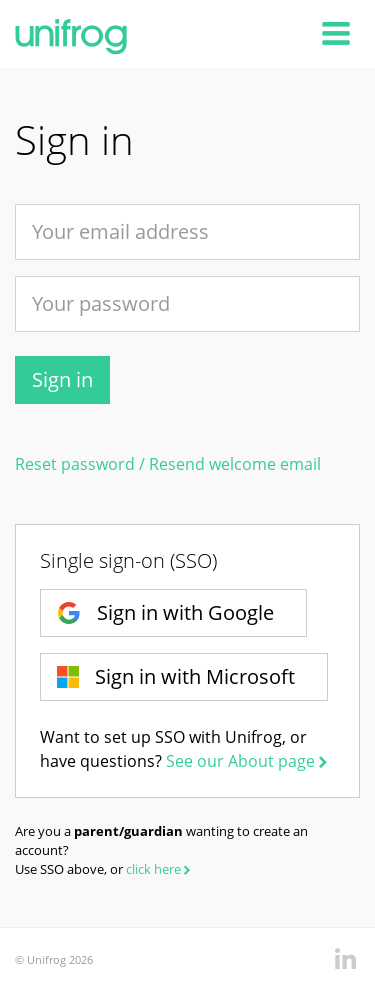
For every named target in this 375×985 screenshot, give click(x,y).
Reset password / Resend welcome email (168, 464)
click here (160, 869)
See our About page (248, 761)
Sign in (62, 379)
